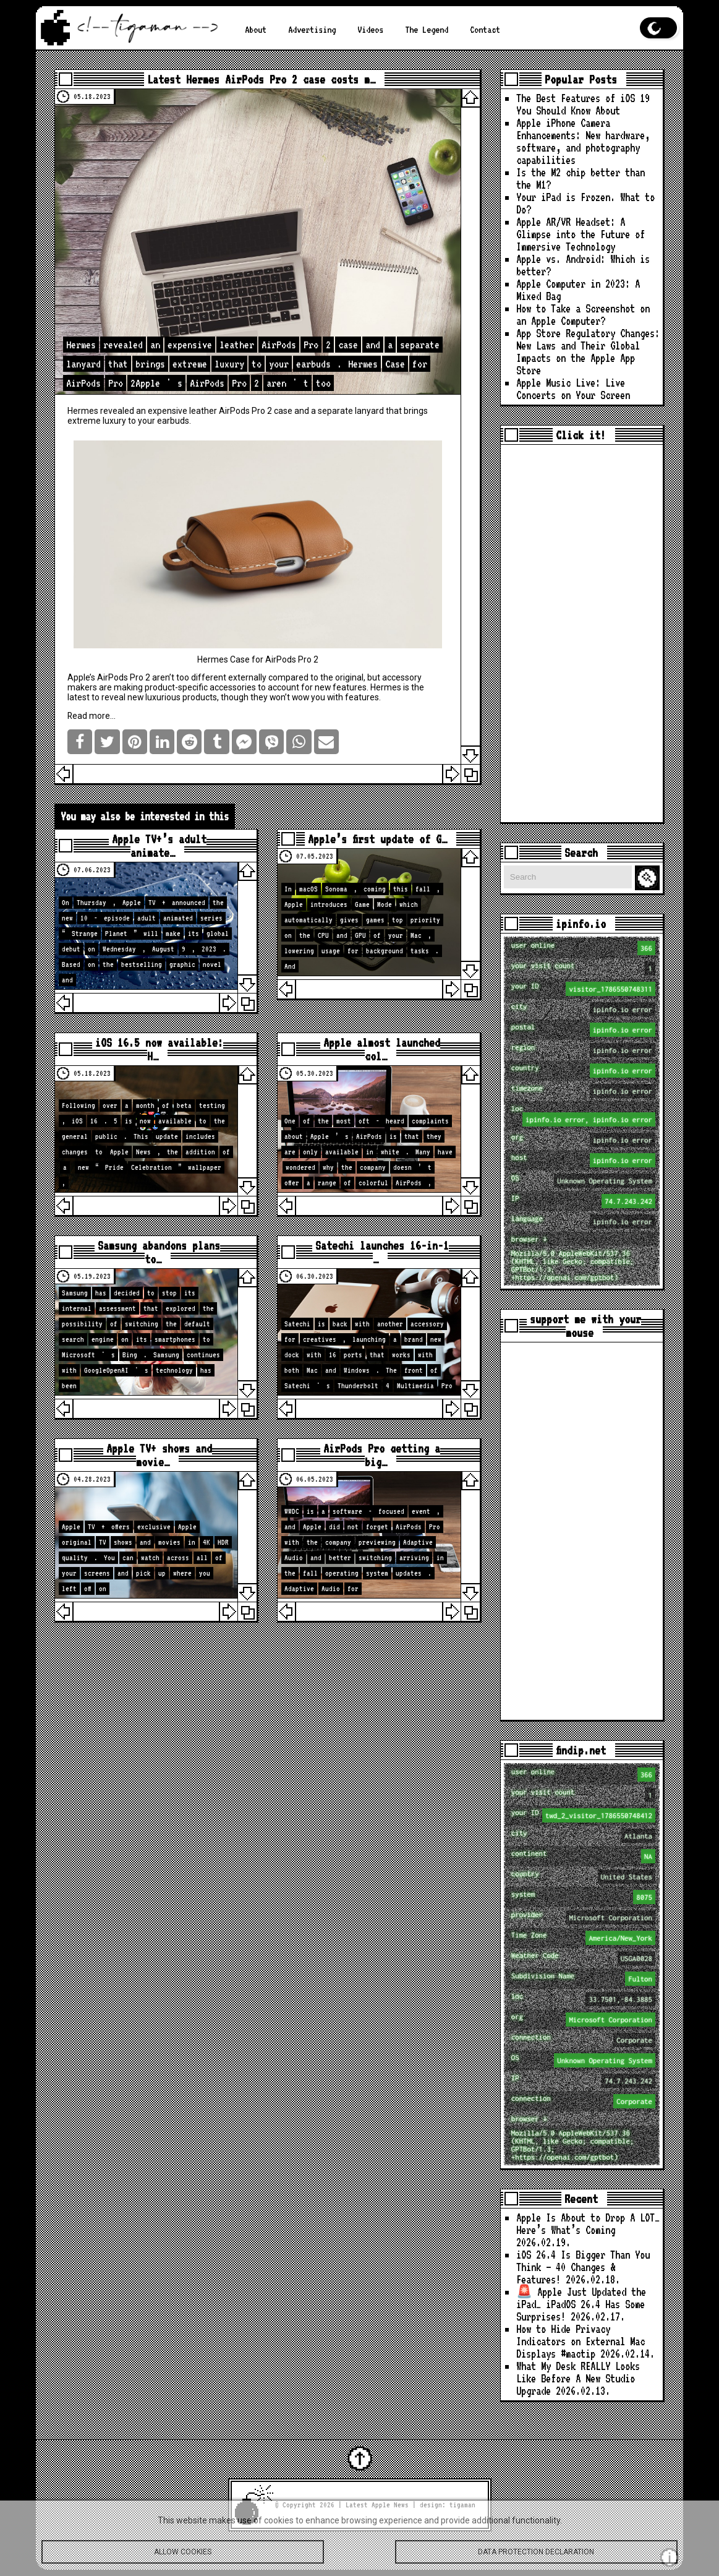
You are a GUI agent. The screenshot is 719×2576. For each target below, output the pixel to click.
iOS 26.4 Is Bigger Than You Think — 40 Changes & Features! (583, 2267)
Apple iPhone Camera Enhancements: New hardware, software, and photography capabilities (583, 141)
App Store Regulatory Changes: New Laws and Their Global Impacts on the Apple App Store (588, 352)
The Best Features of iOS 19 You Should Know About (583, 104)
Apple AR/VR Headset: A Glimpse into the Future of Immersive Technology (580, 234)
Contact (485, 29)
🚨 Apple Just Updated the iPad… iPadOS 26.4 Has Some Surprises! (581, 2304)
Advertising (312, 29)
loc (583, 1115)
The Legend (426, 29)
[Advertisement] (582, 633)
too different (201, 677)
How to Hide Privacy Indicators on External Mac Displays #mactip (580, 2341)
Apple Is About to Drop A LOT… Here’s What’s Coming (588, 2223)
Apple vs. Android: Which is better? (583, 265)
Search (649, 878)
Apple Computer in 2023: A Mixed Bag (578, 290)
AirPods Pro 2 (245, 411)
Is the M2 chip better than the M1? (580, 178)
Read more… (91, 716)
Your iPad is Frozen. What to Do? (585, 203)
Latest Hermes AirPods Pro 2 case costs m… (261, 79)
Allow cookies (183, 2556)
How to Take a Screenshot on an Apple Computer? (583, 314)
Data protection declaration (536, 2556)
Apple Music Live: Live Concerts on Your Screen (573, 388)
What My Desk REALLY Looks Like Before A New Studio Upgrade (578, 2378)
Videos (370, 29)
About (255, 29)
